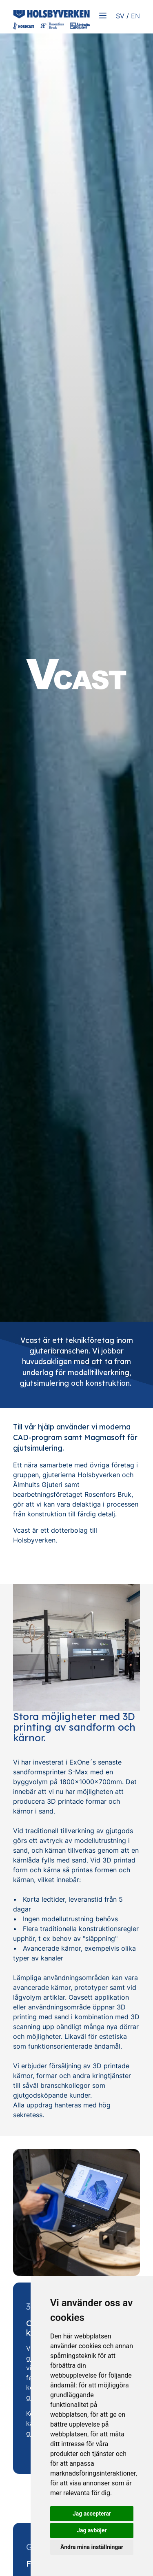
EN (135, 16)
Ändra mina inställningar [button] (91, 2547)
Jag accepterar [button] (92, 2513)
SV (120, 16)
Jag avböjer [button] (91, 2530)
